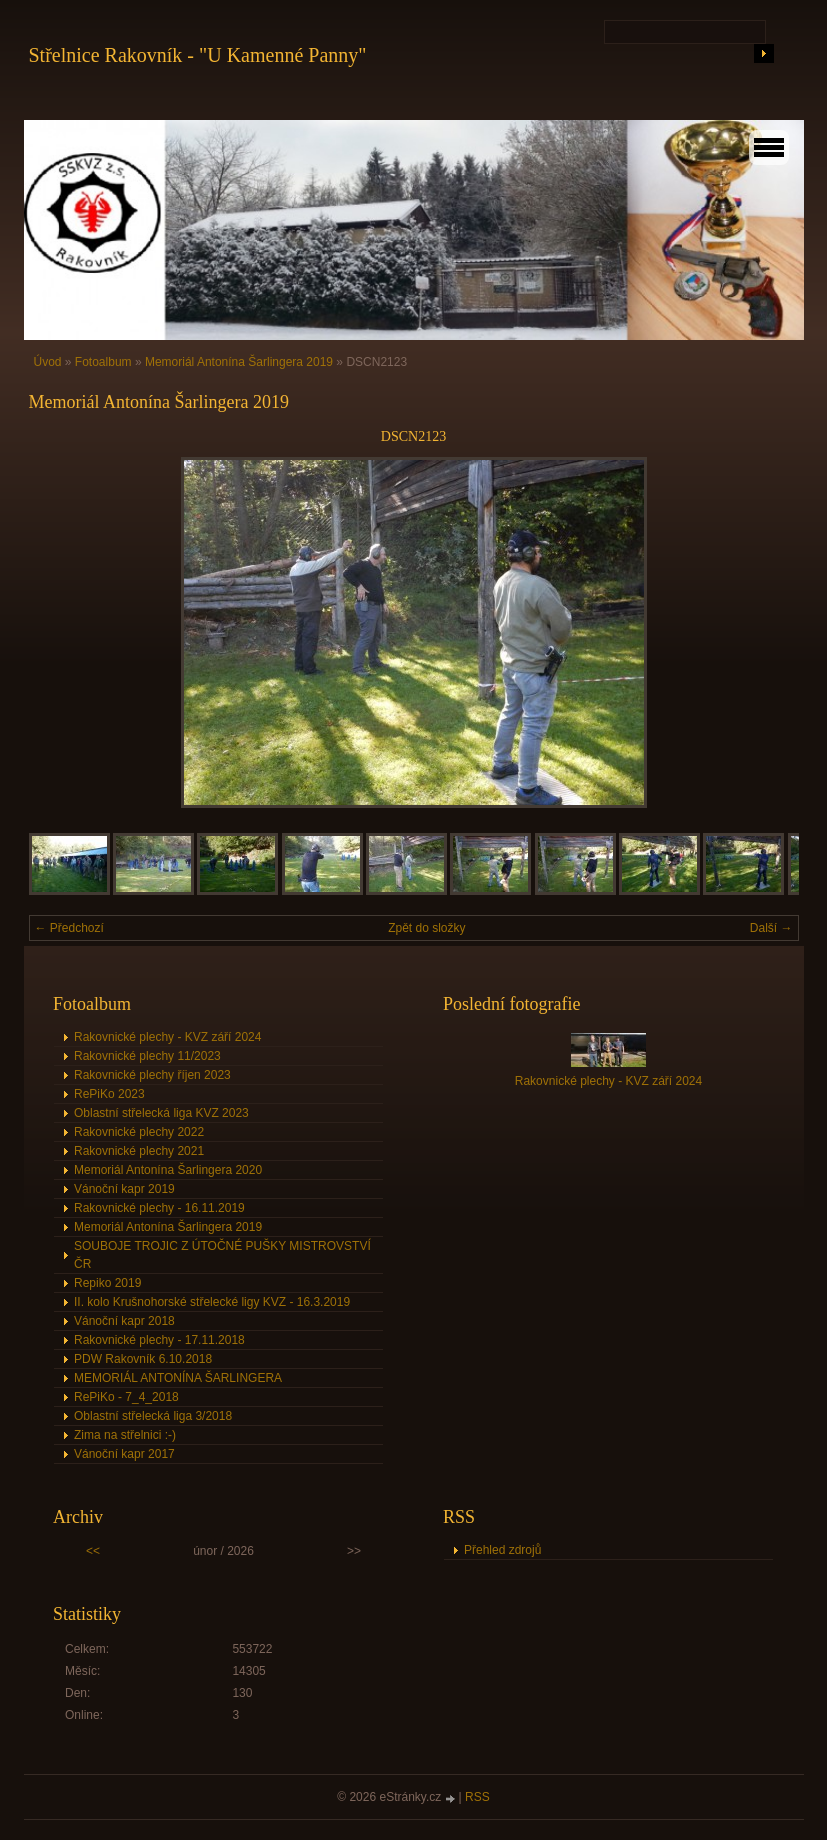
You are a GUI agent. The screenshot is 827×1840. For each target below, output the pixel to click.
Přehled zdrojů (502, 1550)
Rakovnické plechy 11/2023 (147, 1056)
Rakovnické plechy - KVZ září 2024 (167, 1037)
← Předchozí (69, 928)
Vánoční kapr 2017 (124, 1454)
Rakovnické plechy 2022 (139, 1132)
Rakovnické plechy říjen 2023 (152, 1075)
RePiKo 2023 (109, 1094)
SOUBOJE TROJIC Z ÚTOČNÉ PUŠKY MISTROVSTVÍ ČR (222, 1255)
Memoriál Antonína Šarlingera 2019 (239, 362)
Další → (771, 928)
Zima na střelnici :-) (125, 1435)
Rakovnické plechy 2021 (139, 1151)
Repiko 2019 (107, 1283)
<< (93, 1551)
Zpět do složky (426, 928)
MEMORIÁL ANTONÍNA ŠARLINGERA (178, 1378)
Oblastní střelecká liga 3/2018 (153, 1416)
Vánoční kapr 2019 (124, 1189)
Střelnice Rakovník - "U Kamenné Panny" (198, 55)
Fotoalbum (103, 362)
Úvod (48, 362)
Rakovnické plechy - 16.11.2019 (159, 1208)
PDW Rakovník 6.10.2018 (143, 1359)
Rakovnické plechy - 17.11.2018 (159, 1340)
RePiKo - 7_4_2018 (126, 1397)
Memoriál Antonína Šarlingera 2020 (168, 1170)
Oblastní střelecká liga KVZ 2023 (161, 1113)
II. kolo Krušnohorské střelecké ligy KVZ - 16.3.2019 (212, 1302)
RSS (477, 1797)
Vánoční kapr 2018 (124, 1321)
